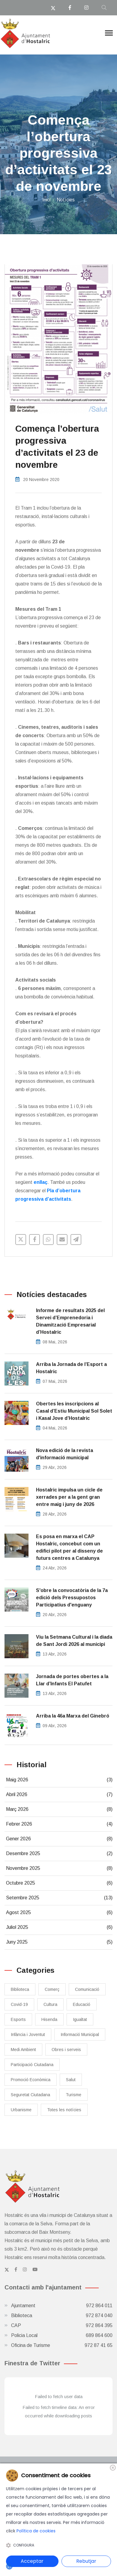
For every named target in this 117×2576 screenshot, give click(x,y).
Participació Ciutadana (32, 2064)
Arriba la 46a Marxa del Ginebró (72, 1715)
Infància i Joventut (28, 2034)
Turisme (73, 2094)
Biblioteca (20, 1989)
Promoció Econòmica (30, 2079)
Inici (46, 199)
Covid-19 (19, 2004)
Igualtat (80, 2019)
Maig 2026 (59, 1780)
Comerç (52, 1989)
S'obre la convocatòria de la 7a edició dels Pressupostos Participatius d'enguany (72, 1597)
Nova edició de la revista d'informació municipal (64, 1454)
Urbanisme (21, 2109)
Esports (18, 2019)
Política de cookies (36, 2531)
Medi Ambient (23, 2049)
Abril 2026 (59, 1794)
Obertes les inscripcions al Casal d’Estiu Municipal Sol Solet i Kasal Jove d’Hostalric (74, 1411)
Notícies (66, 199)
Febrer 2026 (59, 1824)
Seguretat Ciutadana (30, 2094)
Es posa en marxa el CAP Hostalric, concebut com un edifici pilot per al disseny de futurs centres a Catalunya (69, 1547)
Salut (71, 2079)
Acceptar (32, 2561)
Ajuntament (61, 2305)
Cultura (50, 2004)
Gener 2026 (59, 1839)
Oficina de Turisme (61, 2345)
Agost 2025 (59, 1912)
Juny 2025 (59, 1942)
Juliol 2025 (59, 1927)
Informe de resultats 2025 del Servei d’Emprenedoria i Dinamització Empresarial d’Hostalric (70, 1321)
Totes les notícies (64, 2109)
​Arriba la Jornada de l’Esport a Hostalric (71, 1368)
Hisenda (49, 2019)
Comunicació (87, 1989)
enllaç (40, 1182)
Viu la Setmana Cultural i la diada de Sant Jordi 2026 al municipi (74, 1640)
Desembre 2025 (59, 1853)
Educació (81, 2004)
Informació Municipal (80, 2034)
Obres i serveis (66, 2049)
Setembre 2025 (59, 1898)
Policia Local (61, 2335)
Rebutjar (86, 2561)
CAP (61, 2325)
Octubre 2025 (59, 1883)
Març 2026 (59, 1809)
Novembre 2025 (59, 1868)
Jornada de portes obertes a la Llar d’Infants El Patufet (72, 1680)
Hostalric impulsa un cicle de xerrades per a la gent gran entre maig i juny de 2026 (69, 1497)
